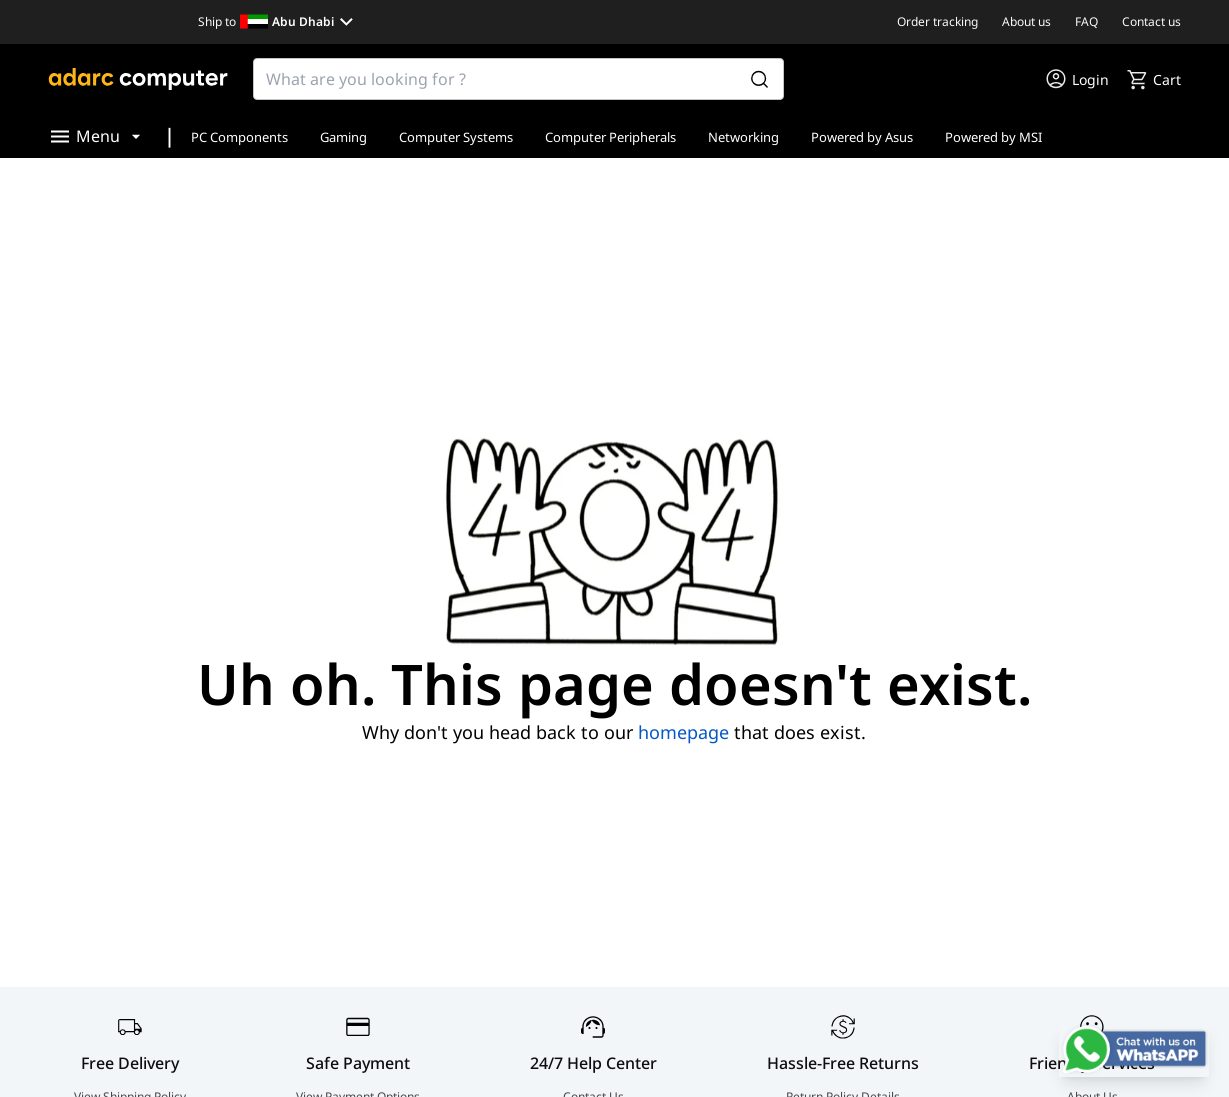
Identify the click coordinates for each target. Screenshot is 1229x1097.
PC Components (239, 137)
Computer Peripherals (610, 137)
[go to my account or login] (1076, 79)
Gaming (343, 137)
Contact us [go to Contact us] (1151, 21)
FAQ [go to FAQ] (1086, 21)
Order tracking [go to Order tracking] (937, 21)
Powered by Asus (862, 137)
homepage (683, 732)
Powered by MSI (993, 137)
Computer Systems (456, 137)
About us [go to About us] (1026, 21)
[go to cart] (1153, 79)
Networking (743, 137)
